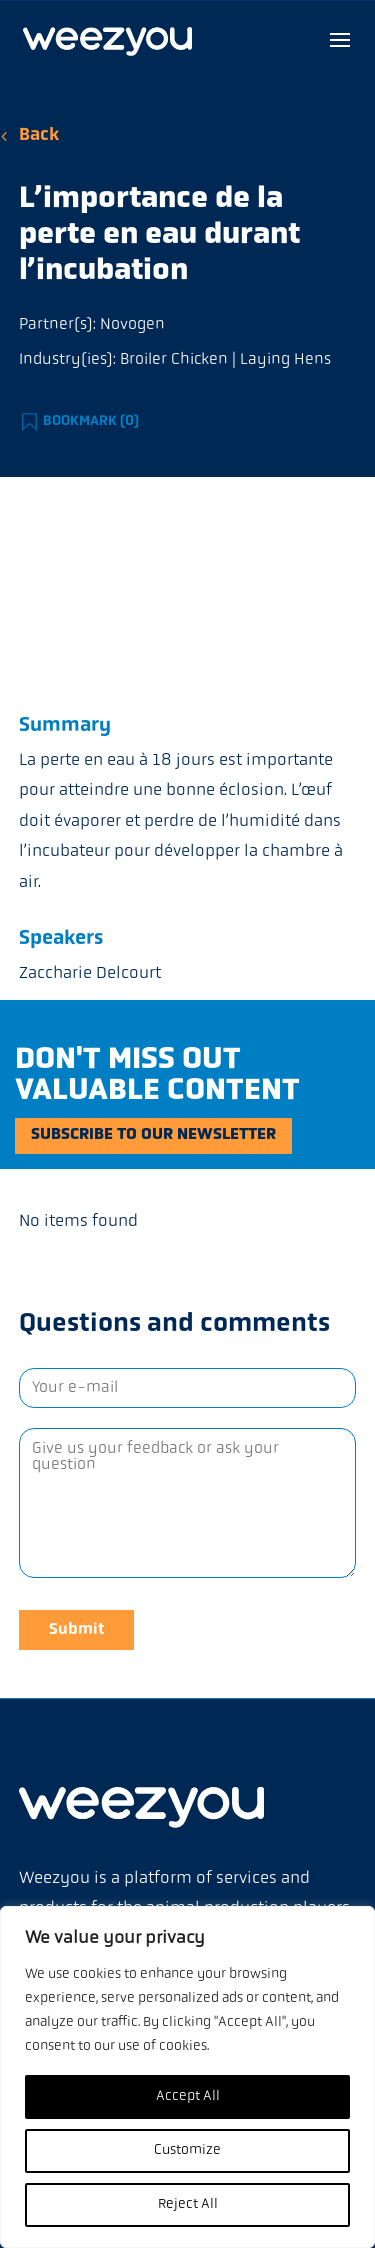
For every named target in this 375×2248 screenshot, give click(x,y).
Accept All (188, 2096)
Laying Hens (285, 360)
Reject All (188, 2204)
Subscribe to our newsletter (153, 1135)
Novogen (132, 325)
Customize (187, 2150)
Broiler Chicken (174, 360)
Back (39, 135)
